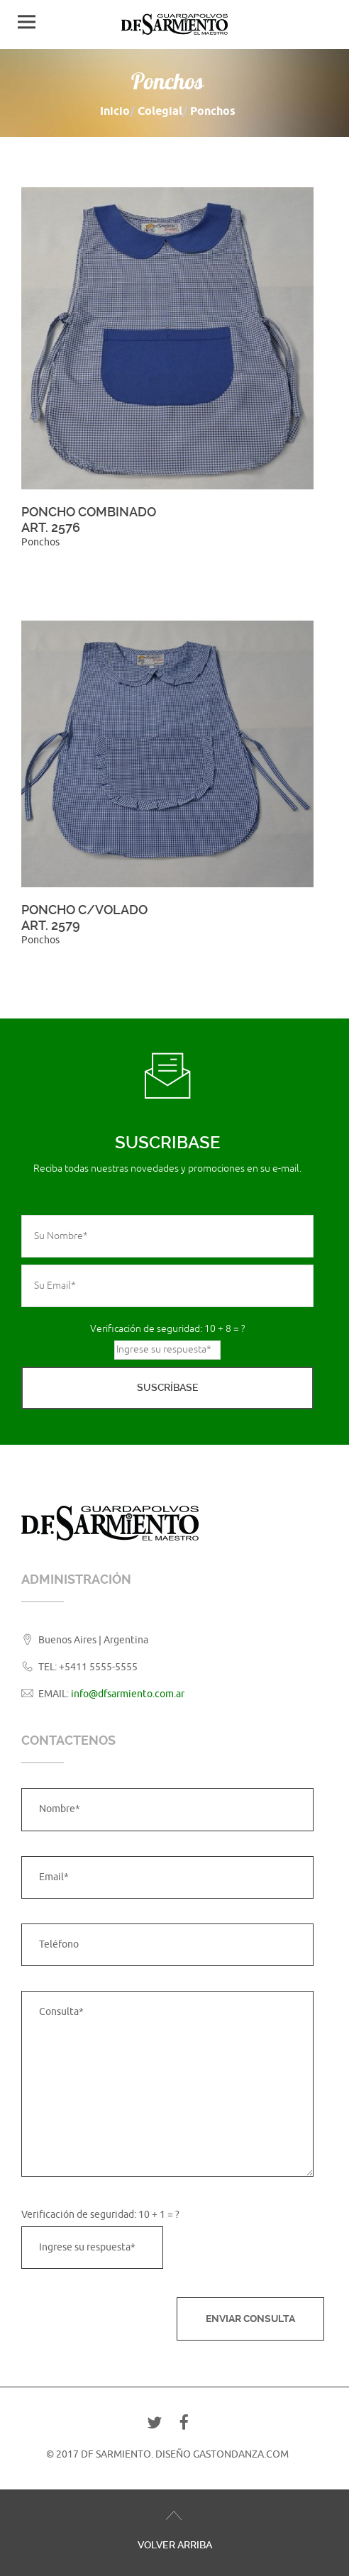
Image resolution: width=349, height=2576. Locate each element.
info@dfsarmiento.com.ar (127, 1694)
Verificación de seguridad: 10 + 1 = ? (100, 2215)
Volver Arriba (175, 2544)
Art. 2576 (50, 527)
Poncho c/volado (84, 909)
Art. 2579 (50, 925)
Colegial (160, 111)
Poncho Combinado (88, 511)
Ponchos (40, 542)
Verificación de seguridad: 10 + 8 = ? (167, 1329)
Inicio (115, 111)
